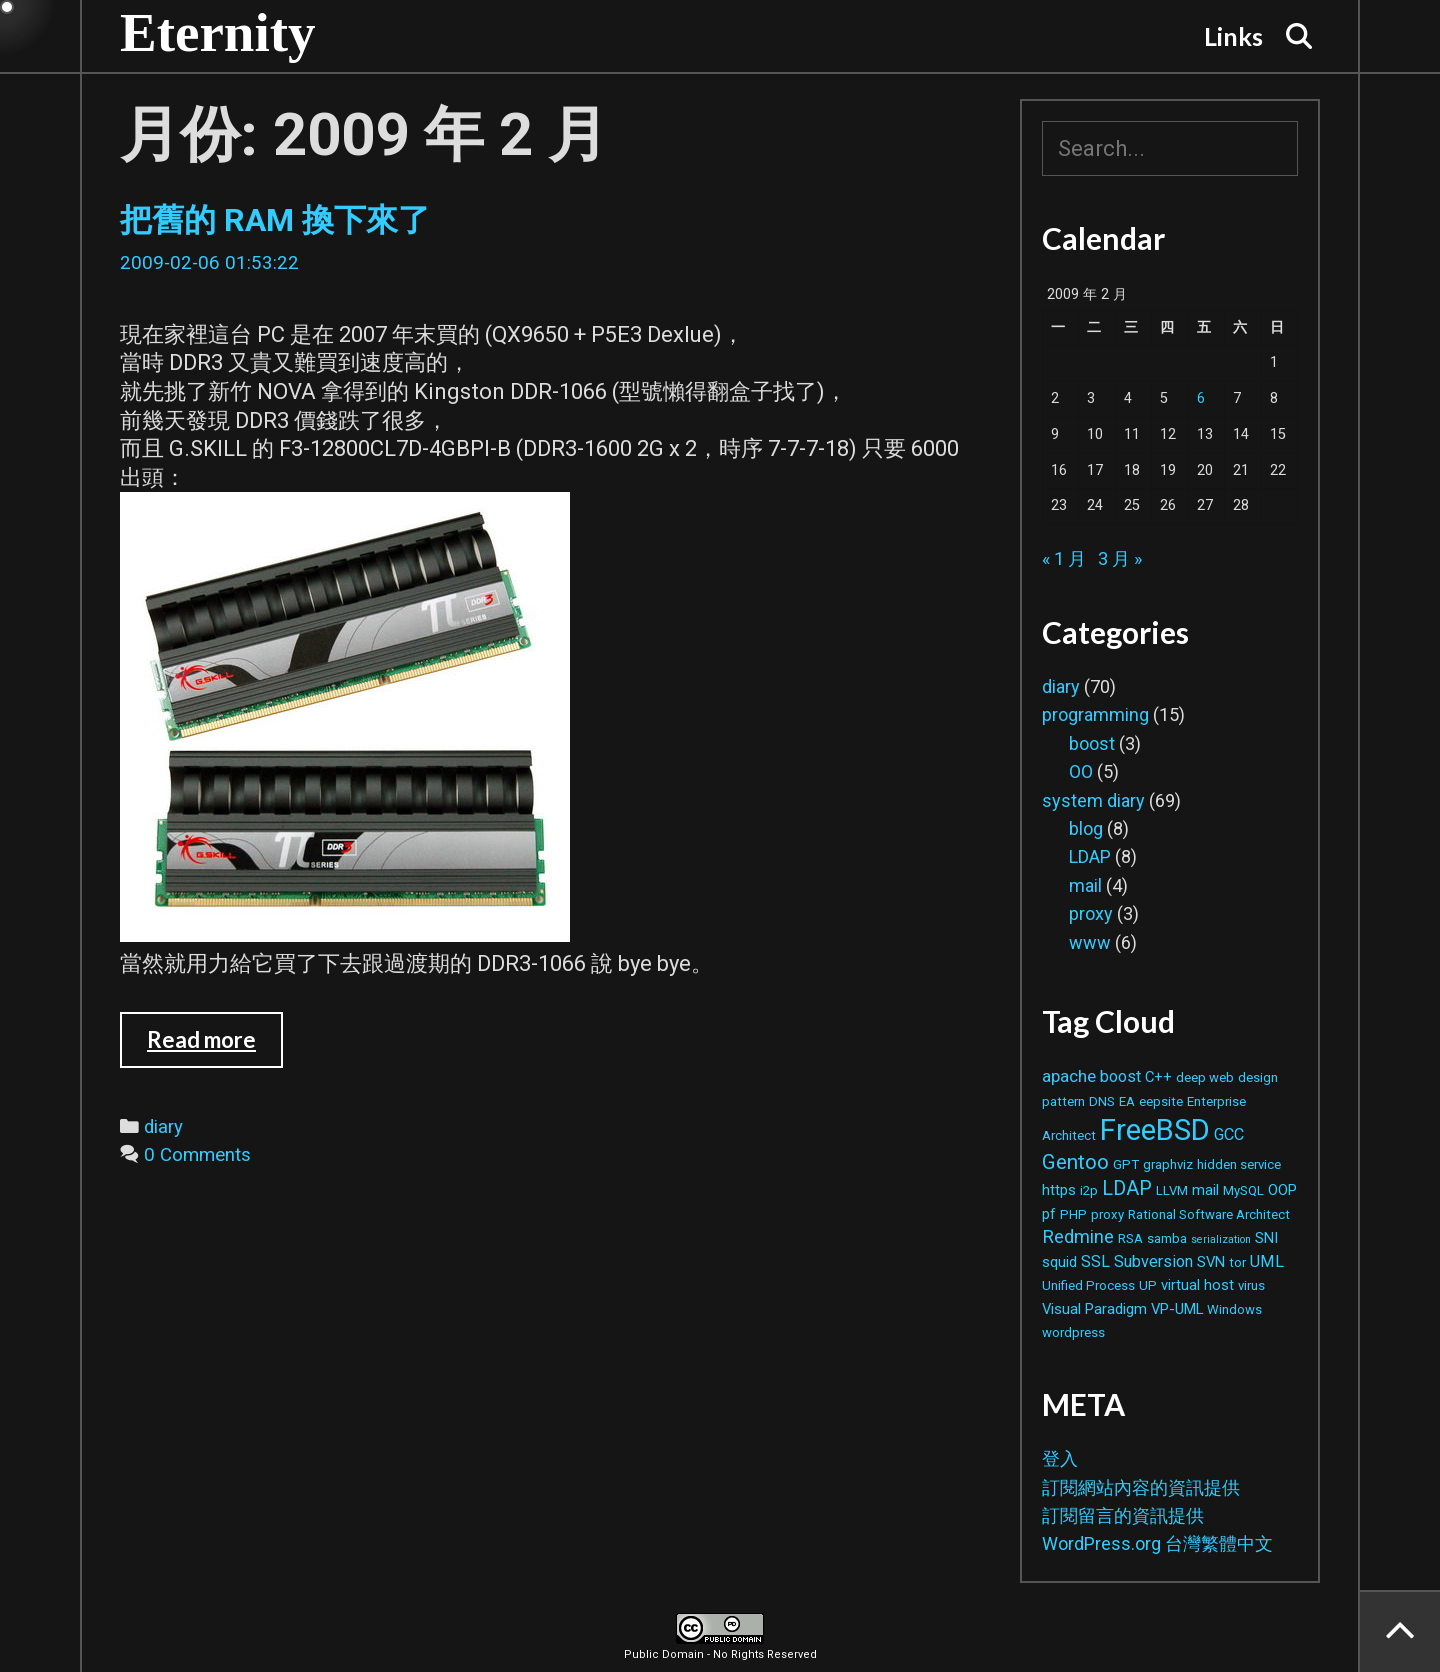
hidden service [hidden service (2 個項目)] (1239, 1164)
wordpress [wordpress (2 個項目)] (1073, 1332)
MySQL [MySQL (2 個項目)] (1243, 1190)
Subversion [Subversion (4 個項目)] (1153, 1261)
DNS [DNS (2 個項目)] (1102, 1101)
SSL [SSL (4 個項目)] (1095, 1261)
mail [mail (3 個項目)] (1205, 1190)
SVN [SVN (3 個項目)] (1211, 1262)
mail (1085, 885)
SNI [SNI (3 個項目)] (1266, 1238)
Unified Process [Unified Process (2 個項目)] (1088, 1285)
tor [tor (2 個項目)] (1237, 1262)
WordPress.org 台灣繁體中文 (1157, 1543)
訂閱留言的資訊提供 (1123, 1515)
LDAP (1090, 856)
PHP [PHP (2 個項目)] (1073, 1214)
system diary (1093, 800)
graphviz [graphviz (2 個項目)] (1168, 1164)
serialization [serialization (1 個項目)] (1221, 1239)
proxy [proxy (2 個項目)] (1107, 1214)
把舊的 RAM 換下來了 (275, 220)
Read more (215, 1047)
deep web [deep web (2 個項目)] (1205, 1077)
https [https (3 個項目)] (1059, 1190)
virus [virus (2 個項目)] (1251, 1285)
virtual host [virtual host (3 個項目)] (1197, 1285)
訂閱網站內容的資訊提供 (1141, 1487)
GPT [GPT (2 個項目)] (1126, 1164)
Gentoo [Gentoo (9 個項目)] (1075, 1162)
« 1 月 (1064, 558)
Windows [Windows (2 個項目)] (1234, 1309)
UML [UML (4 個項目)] (1267, 1261)
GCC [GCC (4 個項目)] (1229, 1134)
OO (1081, 771)
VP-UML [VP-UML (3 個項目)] (1177, 1309)
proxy (1091, 913)
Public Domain (664, 1654)
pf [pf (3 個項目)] (1049, 1214)
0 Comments (197, 1155)
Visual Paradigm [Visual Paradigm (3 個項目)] (1094, 1309)
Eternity (218, 32)
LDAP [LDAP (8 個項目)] (1127, 1188)
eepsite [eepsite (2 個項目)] (1161, 1101)
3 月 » (1120, 558)
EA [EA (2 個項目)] (1127, 1101)
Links (1233, 36)
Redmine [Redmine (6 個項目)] (1078, 1236)
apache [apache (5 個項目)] (1069, 1076)
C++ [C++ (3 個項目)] (1158, 1077)
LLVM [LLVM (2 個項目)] (1172, 1190)
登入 (1060, 1458)
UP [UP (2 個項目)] (1148, 1285)
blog (1086, 828)
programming (1095, 714)
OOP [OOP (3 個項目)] (1282, 1190)
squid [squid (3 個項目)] (1059, 1262)
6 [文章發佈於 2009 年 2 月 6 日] (1201, 398)
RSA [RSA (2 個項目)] (1130, 1238)
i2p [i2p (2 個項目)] (1089, 1190)
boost (1092, 743)
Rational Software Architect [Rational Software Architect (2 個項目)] (1209, 1214)
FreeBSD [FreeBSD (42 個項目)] (1155, 1130)
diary (163, 1127)
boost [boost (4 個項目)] (1120, 1076)
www (1090, 942)
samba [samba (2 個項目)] (1167, 1238)
